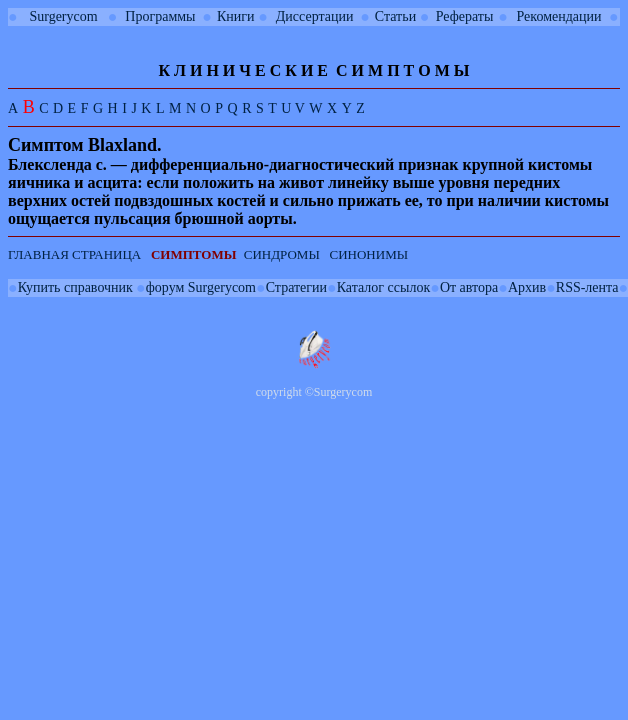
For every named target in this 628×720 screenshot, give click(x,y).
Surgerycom (63, 16)
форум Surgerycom (201, 287)
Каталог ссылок (383, 287)
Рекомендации (559, 16)
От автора (469, 287)
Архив (527, 287)
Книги (236, 16)
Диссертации (315, 16)
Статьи (395, 16)
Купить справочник (75, 287)
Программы (160, 16)
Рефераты (465, 16)
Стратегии (296, 287)
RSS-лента (587, 287)
